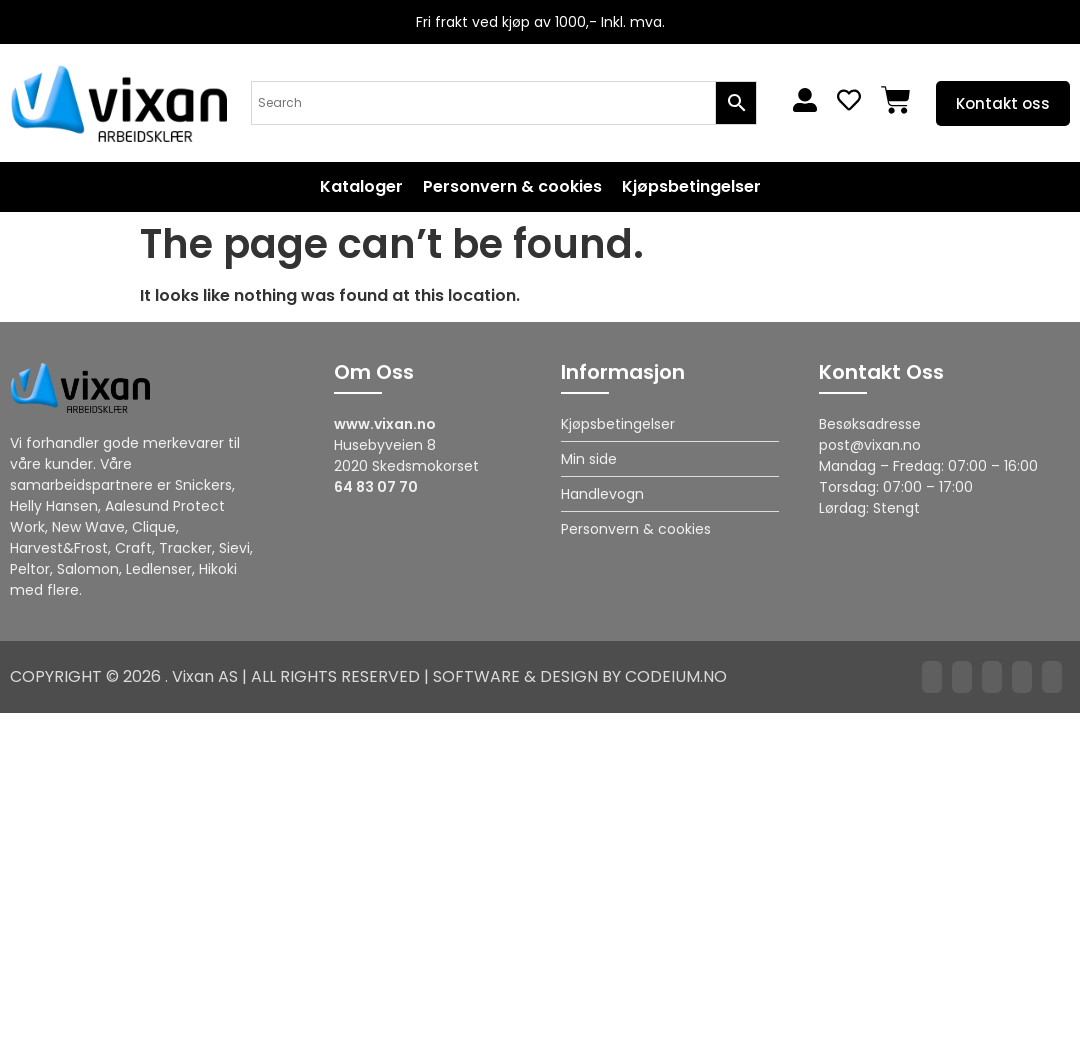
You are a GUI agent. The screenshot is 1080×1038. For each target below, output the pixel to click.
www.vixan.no (385, 424)
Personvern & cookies (512, 187)
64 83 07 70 (376, 487)
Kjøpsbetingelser (691, 187)
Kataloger (361, 187)
